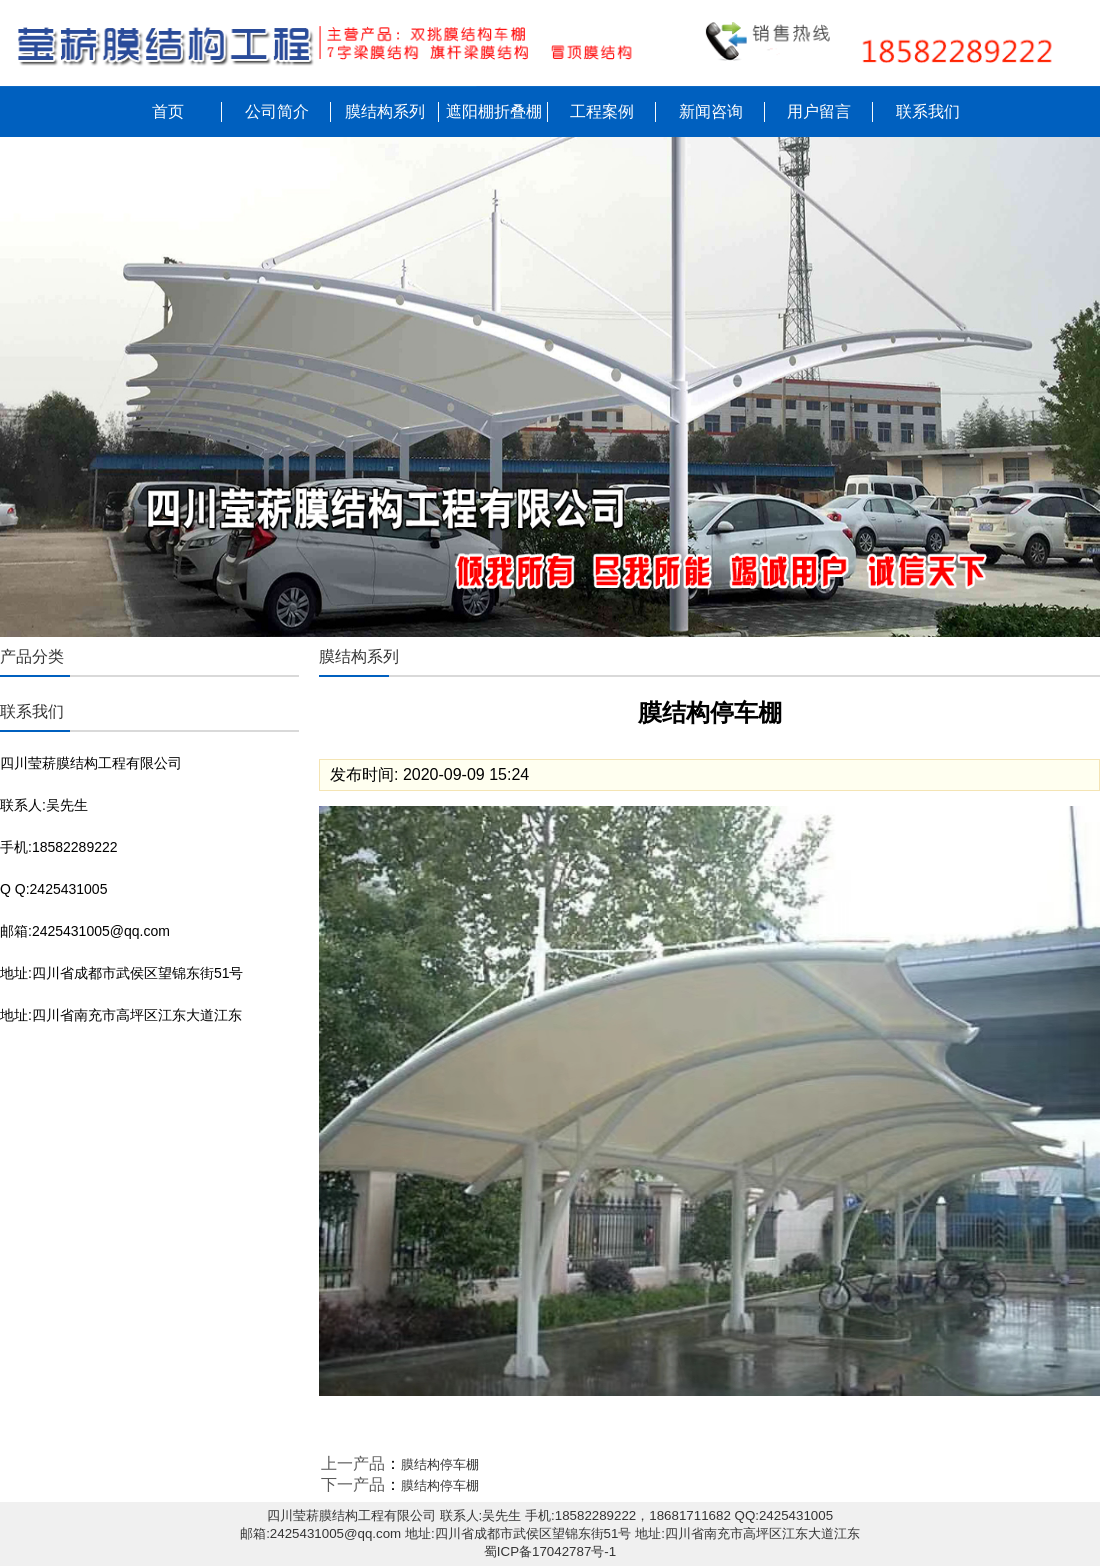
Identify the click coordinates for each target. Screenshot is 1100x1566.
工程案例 (602, 111)
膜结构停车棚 (440, 1464)
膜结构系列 (385, 111)
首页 (168, 111)
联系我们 (928, 111)
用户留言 (819, 111)
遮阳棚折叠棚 (494, 111)
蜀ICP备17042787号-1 (550, 1551)
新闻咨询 (711, 111)
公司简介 (277, 111)
